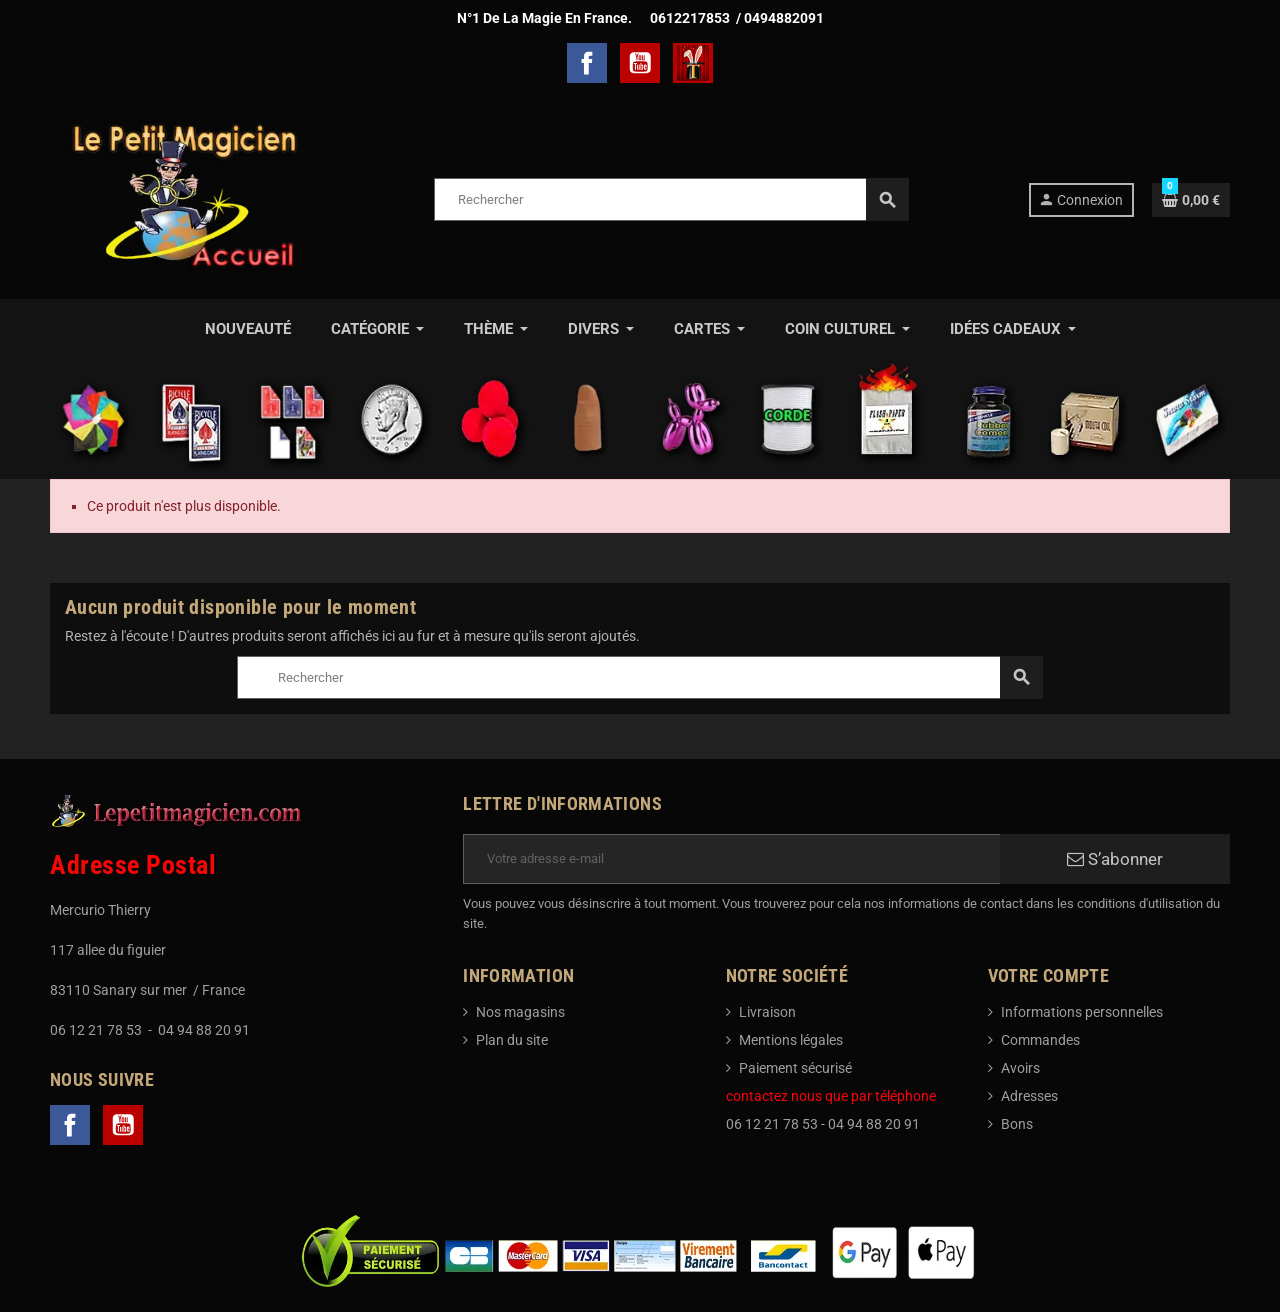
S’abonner (1115, 859)
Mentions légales (791, 1040)
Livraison (767, 1012)
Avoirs (1020, 1068)
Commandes (1040, 1040)
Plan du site (512, 1040)
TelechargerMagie (693, 63)
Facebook (587, 63)
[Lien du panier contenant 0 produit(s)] (1191, 200)
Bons (1017, 1124)
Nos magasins (520, 1012)
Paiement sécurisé (795, 1068)
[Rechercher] (671, 199)
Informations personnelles (1082, 1012)
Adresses (1029, 1096)
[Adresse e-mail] (731, 859)
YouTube (640, 63)
